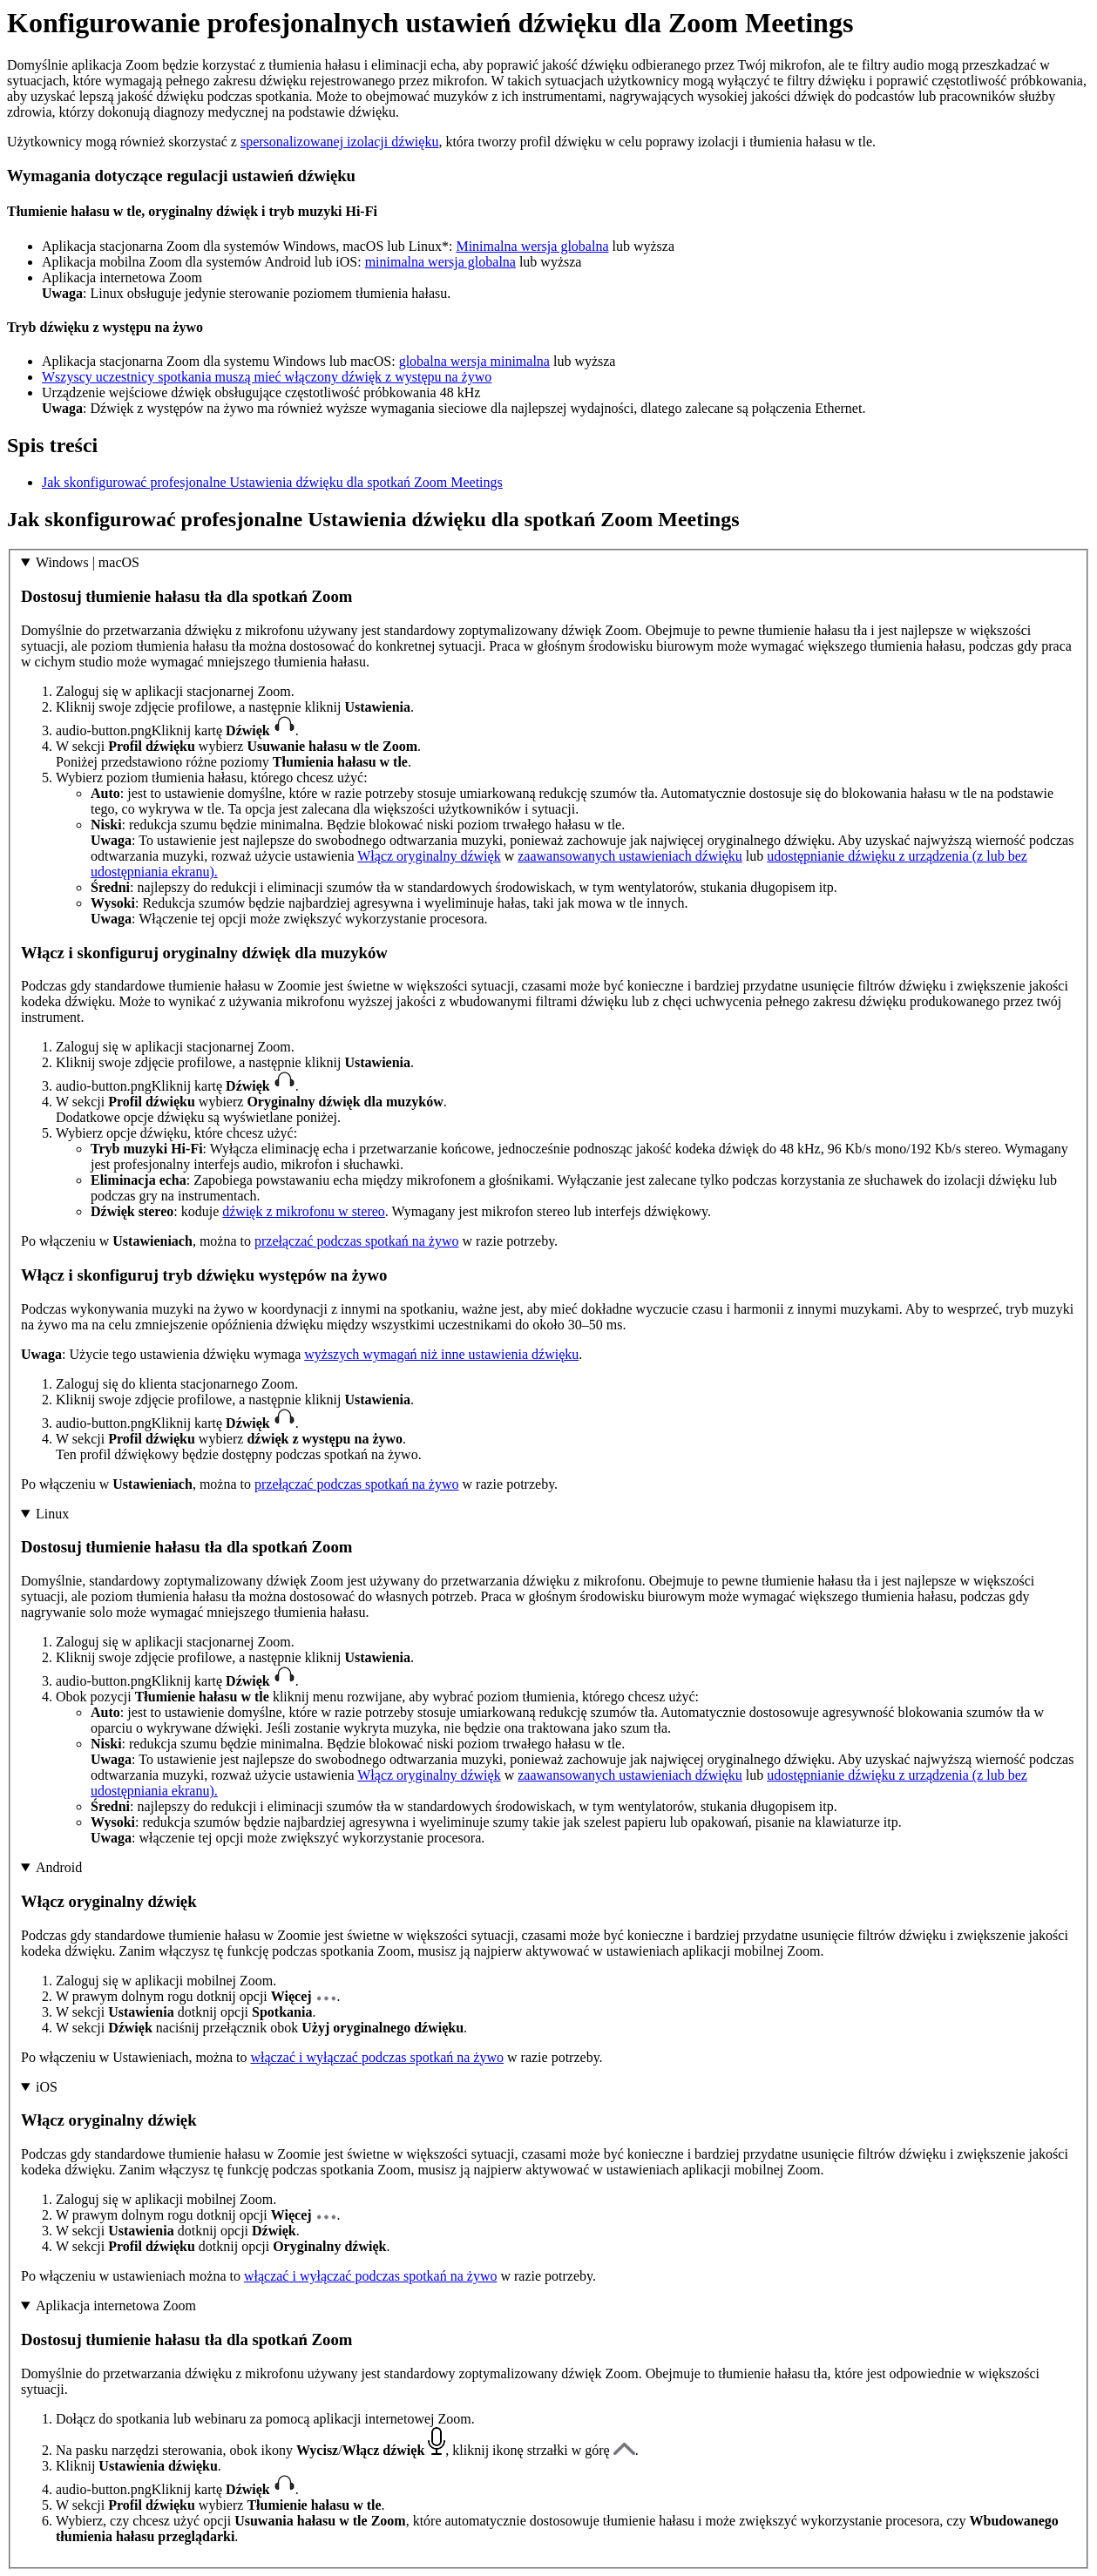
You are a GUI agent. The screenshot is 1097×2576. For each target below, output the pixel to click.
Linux (52, 1513)
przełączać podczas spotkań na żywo (356, 1241)
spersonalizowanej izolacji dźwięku (339, 141)
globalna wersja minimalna (474, 361)
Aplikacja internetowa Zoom (116, 2305)
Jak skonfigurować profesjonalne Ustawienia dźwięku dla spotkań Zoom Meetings (272, 482)
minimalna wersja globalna (440, 261)
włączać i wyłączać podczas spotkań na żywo (377, 2057)
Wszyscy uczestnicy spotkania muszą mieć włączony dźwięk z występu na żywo (266, 376)
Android (59, 1867)
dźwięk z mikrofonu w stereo (303, 1211)
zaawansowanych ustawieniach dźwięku (630, 856)
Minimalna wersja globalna (532, 246)
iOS (47, 2086)
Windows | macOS (87, 562)
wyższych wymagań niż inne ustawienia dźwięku (441, 1354)
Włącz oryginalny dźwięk (428, 856)
